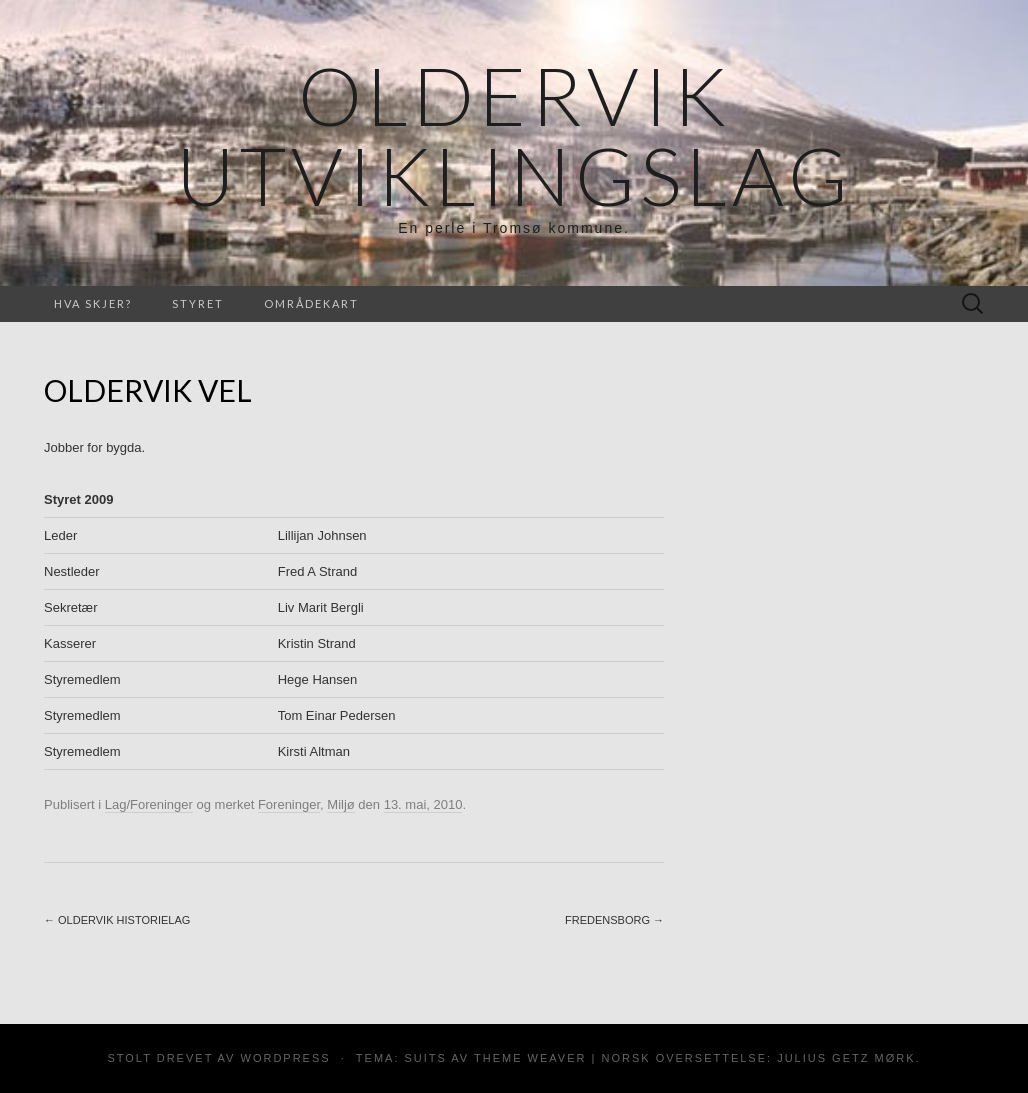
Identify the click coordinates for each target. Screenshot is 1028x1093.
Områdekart (311, 303)
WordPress (286, 1058)
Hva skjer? (93, 303)
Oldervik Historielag (117, 920)
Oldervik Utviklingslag (514, 135)
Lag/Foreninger (149, 804)
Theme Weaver (530, 1058)
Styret (198, 303)
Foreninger (289, 804)
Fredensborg (614, 920)
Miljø (340, 804)
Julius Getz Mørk (846, 1058)
